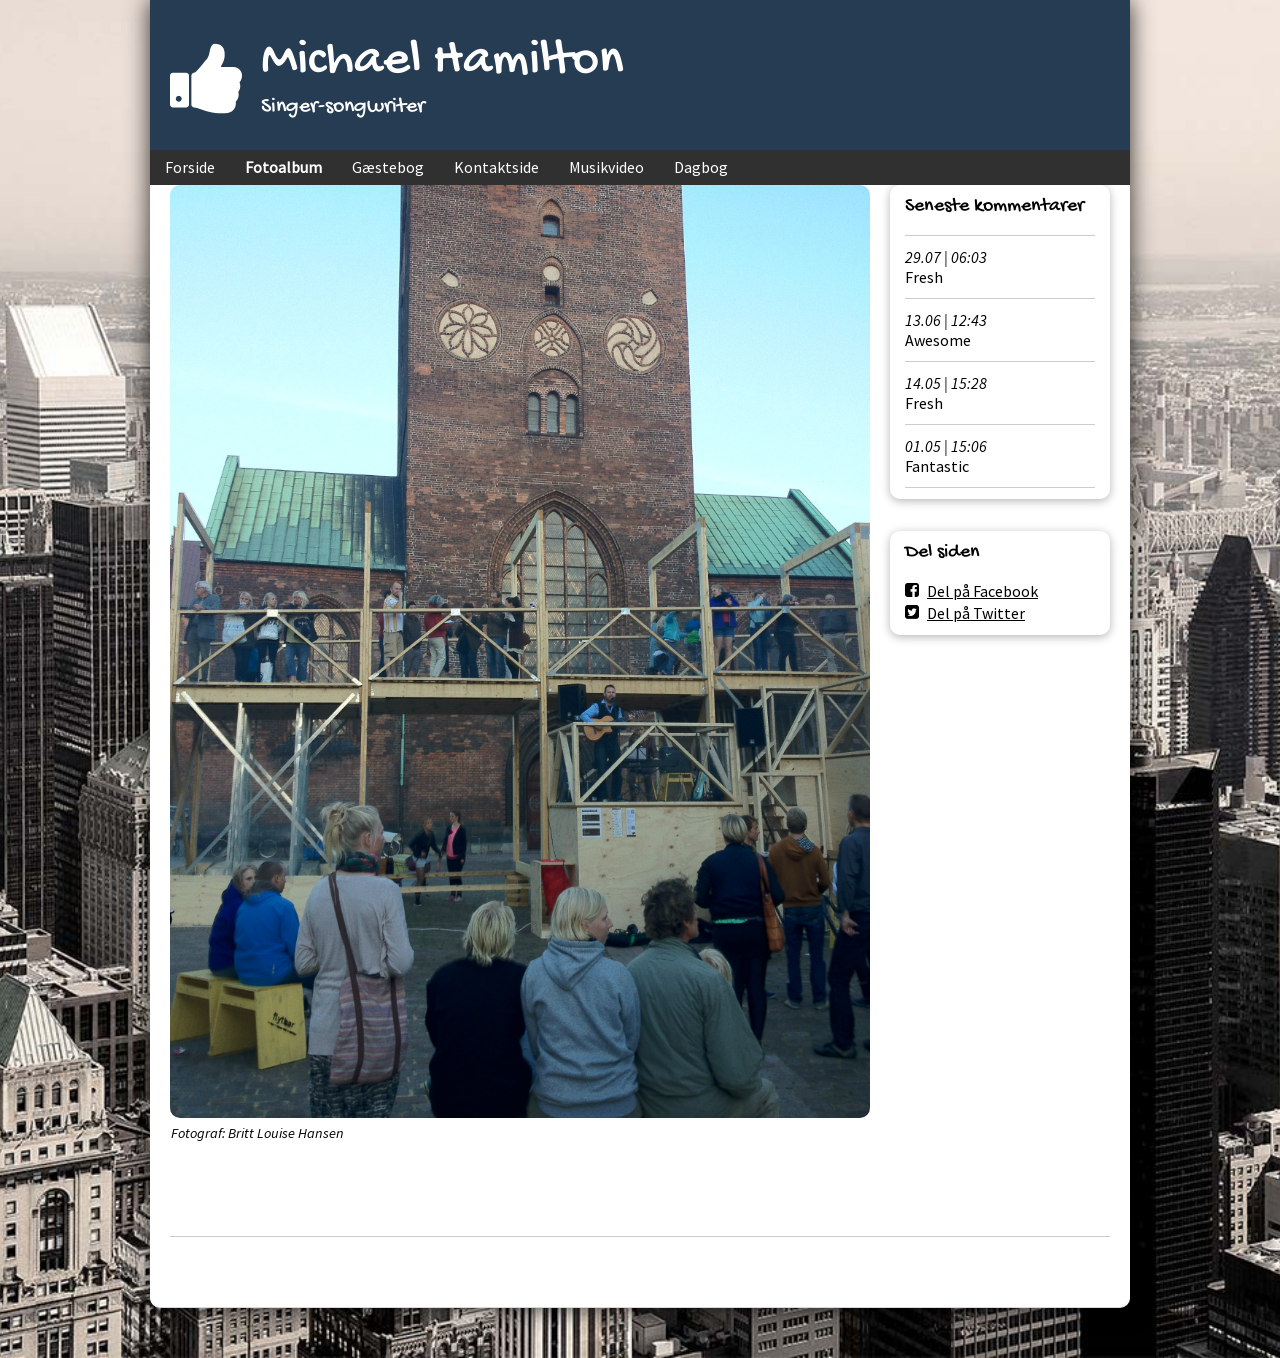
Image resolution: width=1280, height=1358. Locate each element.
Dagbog (701, 167)
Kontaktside (496, 167)
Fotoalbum (283, 167)
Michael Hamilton (442, 61)
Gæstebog (388, 167)
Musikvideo (606, 167)
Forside (190, 167)
